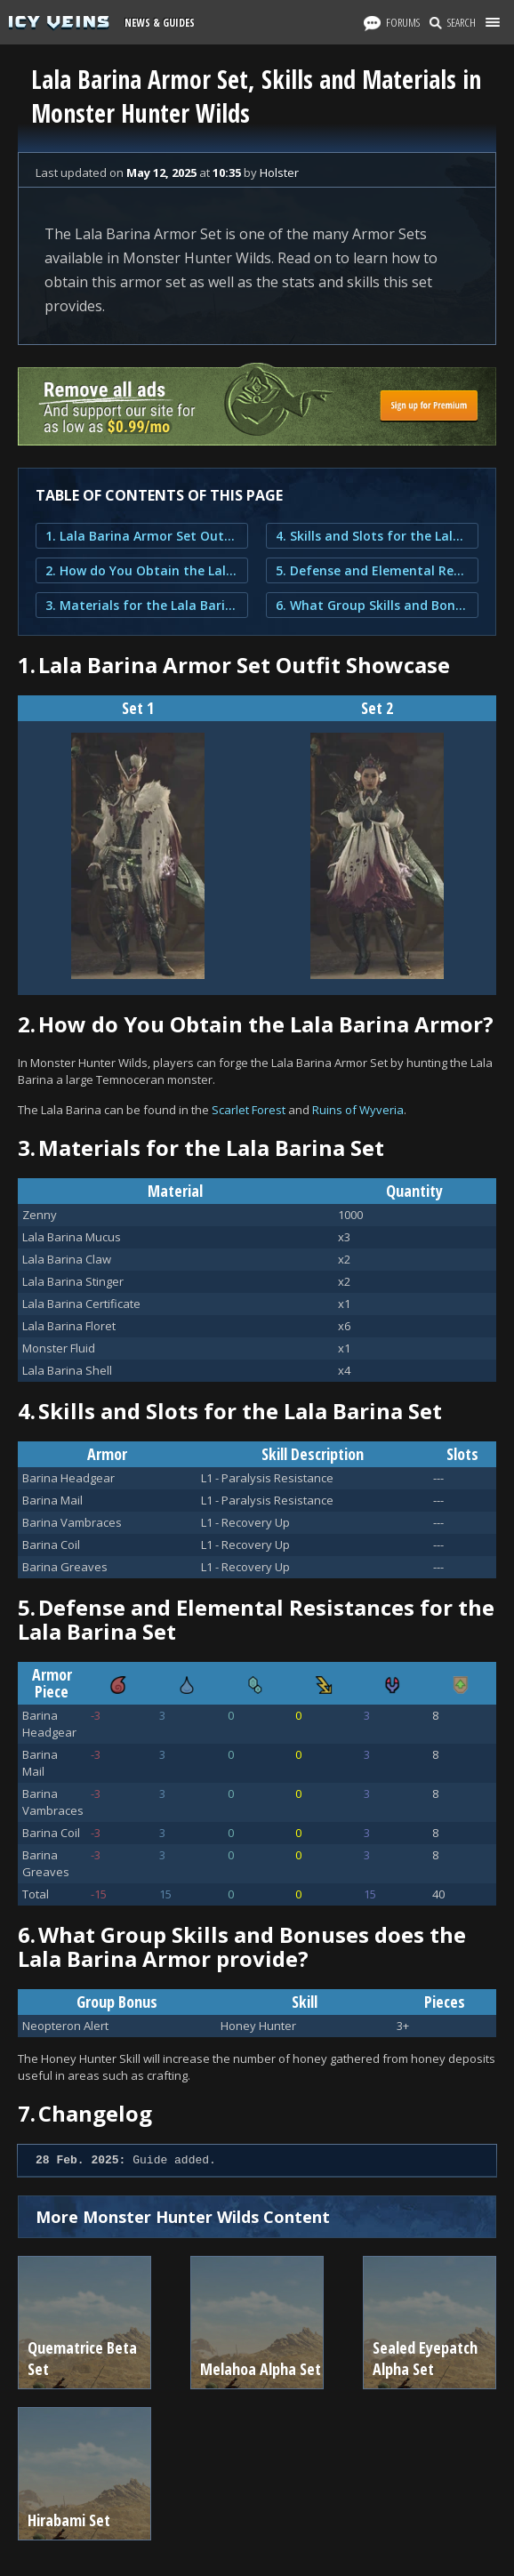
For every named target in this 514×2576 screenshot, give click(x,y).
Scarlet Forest (248, 1110)
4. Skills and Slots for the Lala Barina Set (372, 535)
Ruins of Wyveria (358, 1110)
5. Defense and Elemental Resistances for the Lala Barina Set (372, 570)
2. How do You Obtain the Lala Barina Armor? (141, 570)
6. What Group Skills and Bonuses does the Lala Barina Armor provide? (372, 605)
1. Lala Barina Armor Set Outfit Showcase (141, 535)
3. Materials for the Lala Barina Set (141, 605)
